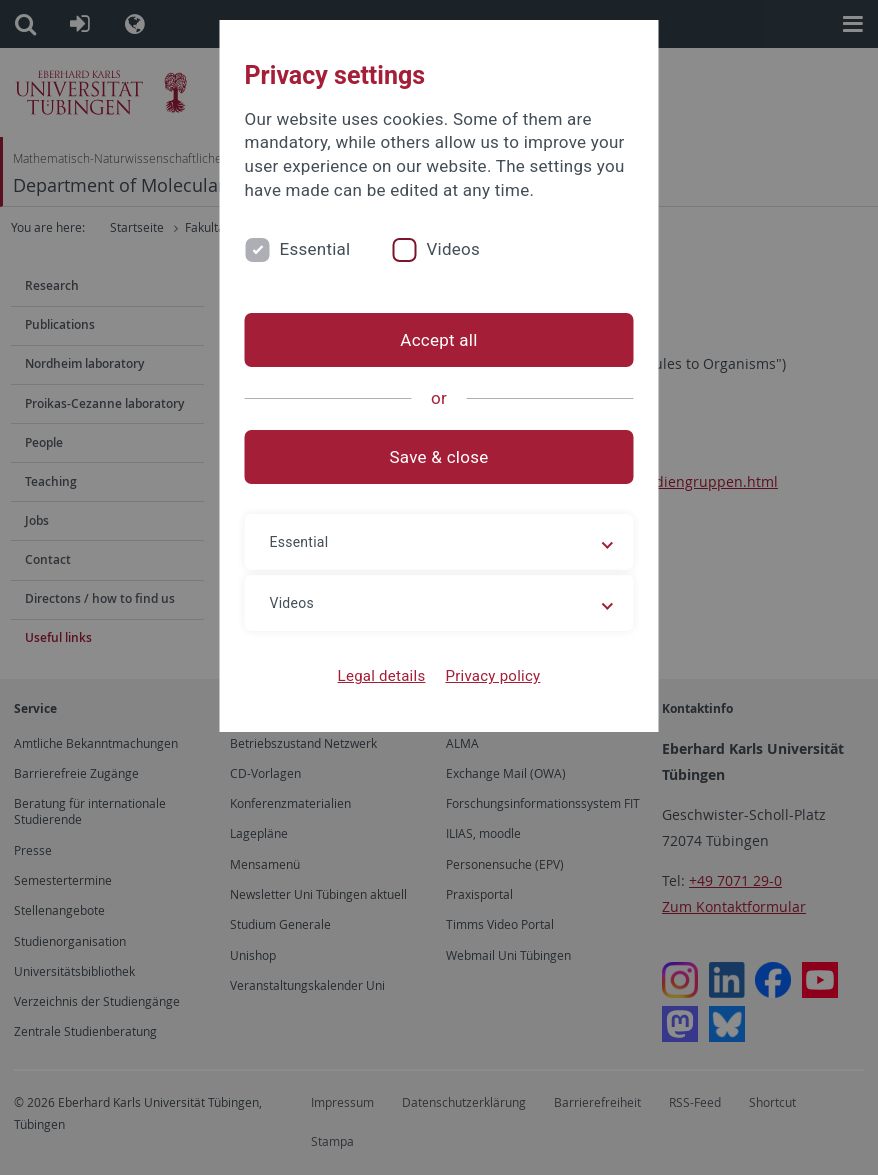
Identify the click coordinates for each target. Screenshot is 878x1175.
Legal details (382, 676)
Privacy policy (492, 676)
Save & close (439, 457)
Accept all (438, 340)
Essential (315, 249)
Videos (453, 249)
